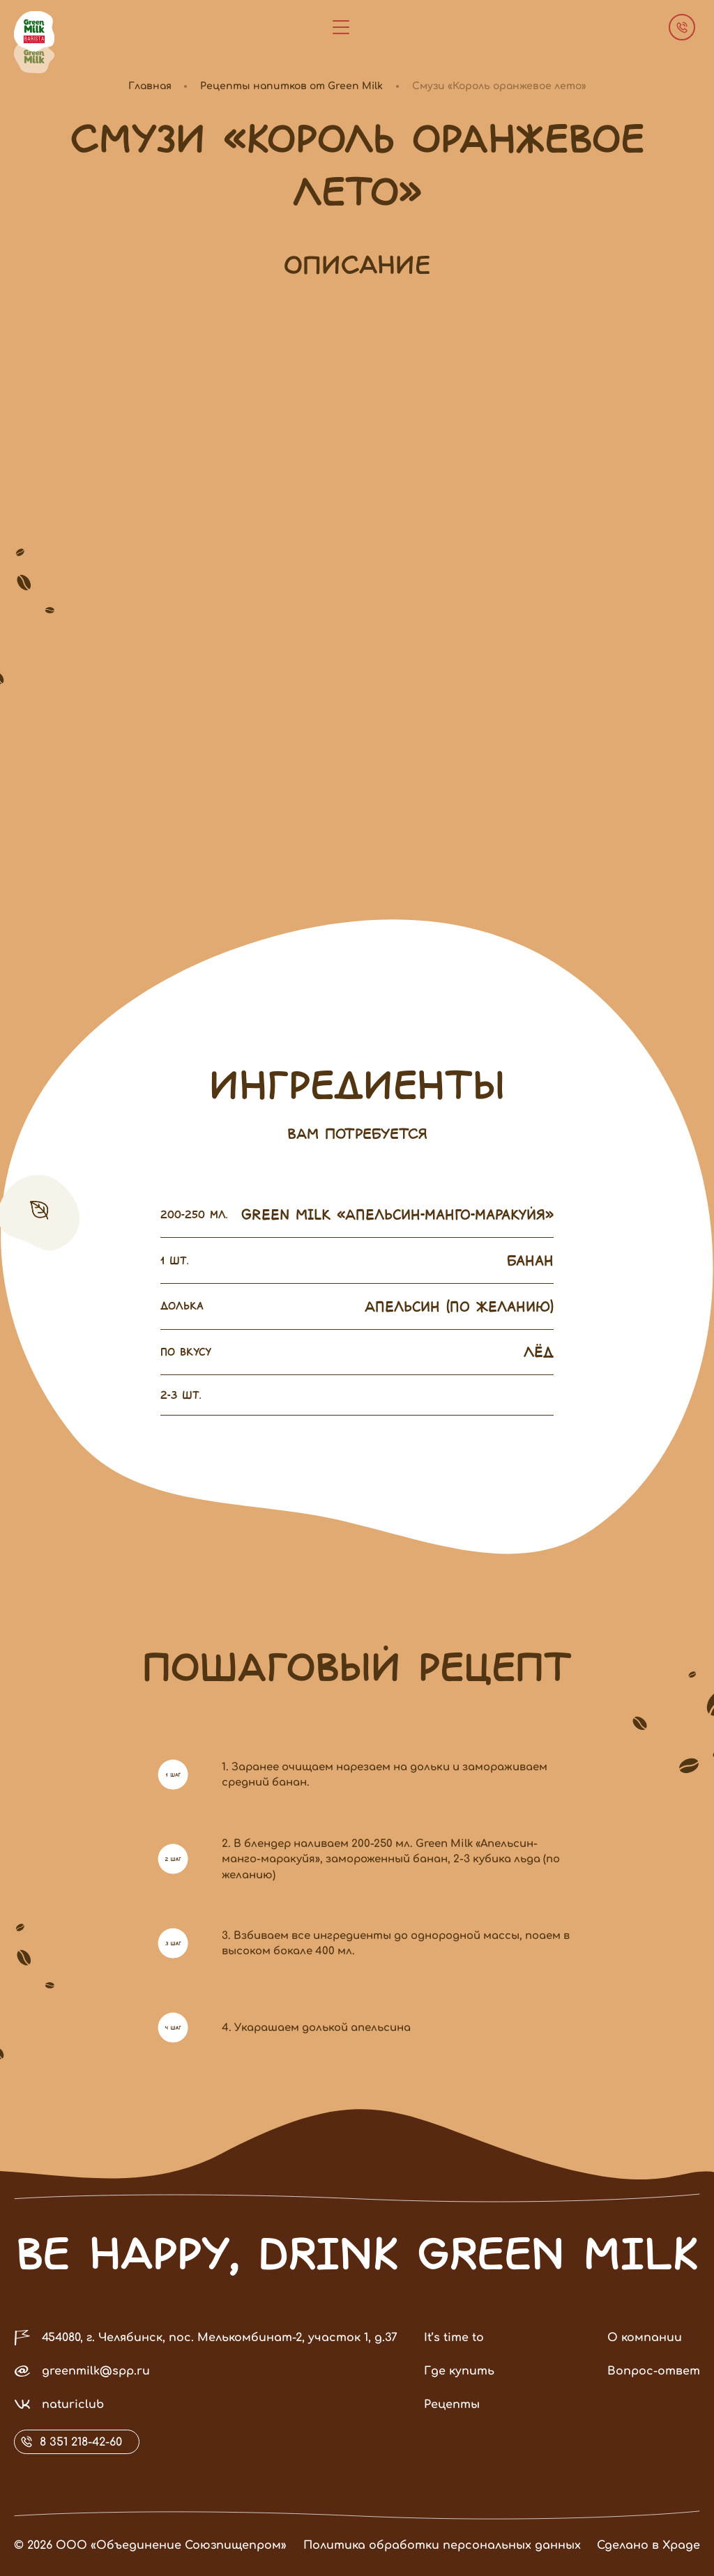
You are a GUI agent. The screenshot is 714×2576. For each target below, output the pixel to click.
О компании (644, 2362)
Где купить (459, 2395)
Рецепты (452, 2429)
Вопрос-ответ (653, 2395)
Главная (150, 86)
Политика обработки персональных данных (417, 2545)
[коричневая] (34, 31)
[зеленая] (34, 56)
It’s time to (454, 2362)
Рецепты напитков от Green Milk (291, 86)
